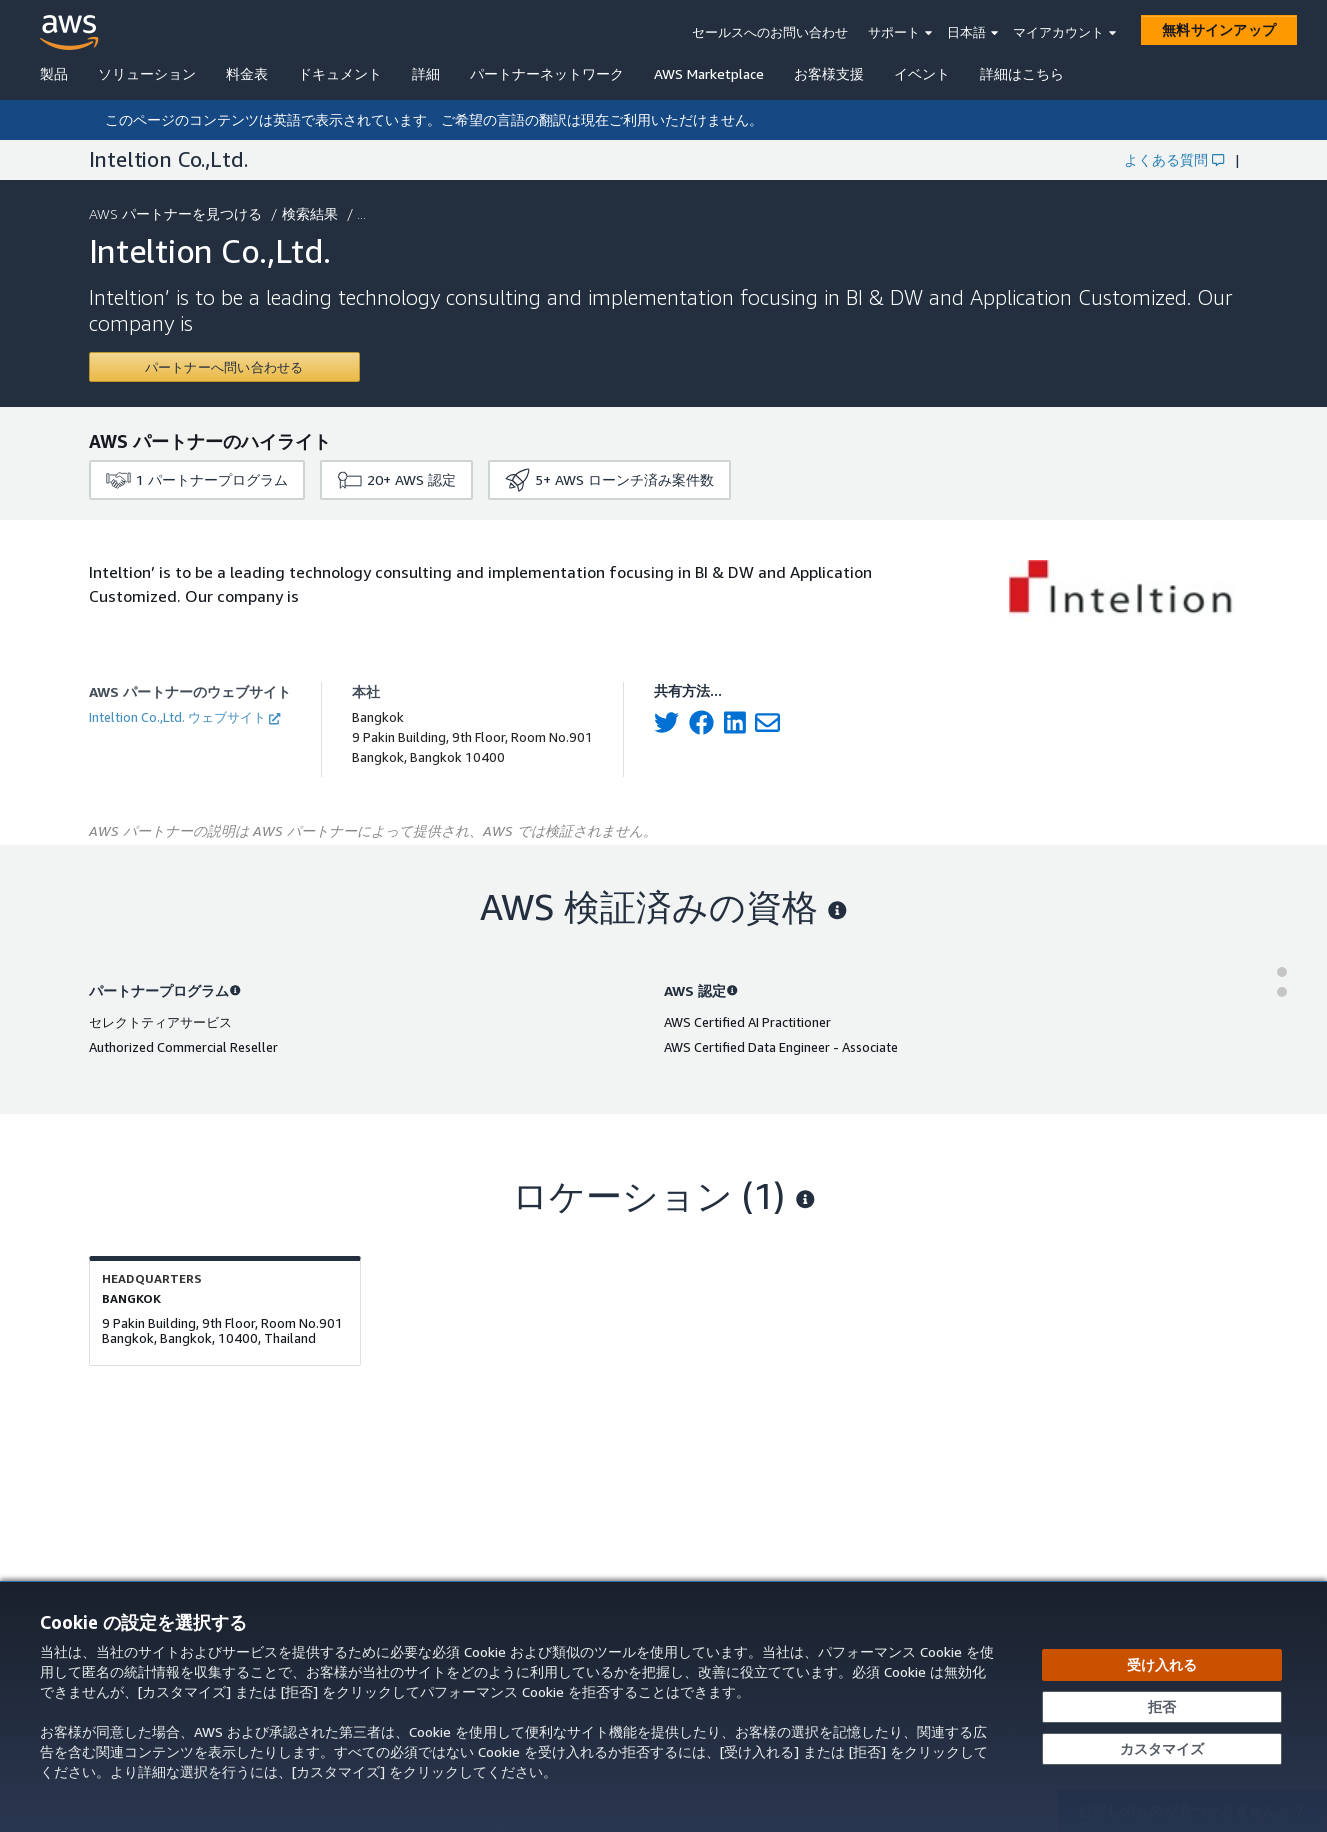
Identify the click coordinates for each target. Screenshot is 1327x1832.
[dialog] (663, 1706)
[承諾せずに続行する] (1162, 1707)
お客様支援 (829, 73)
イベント (922, 73)
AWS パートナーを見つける (177, 213)
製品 (54, 73)
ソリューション (147, 73)
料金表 (247, 73)
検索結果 (312, 213)
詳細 (426, 73)
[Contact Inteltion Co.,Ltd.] (224, 367)
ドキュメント (340, 73)
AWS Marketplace (709, 73)
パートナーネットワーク (547, 73)
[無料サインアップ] (1219, 30)
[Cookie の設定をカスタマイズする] (1162, 1749)
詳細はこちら (1022, 73)
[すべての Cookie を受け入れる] (1162, 1665)
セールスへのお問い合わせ (770, 32)
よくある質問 (1174, 159)
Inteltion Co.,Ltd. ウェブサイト (184, 717)
